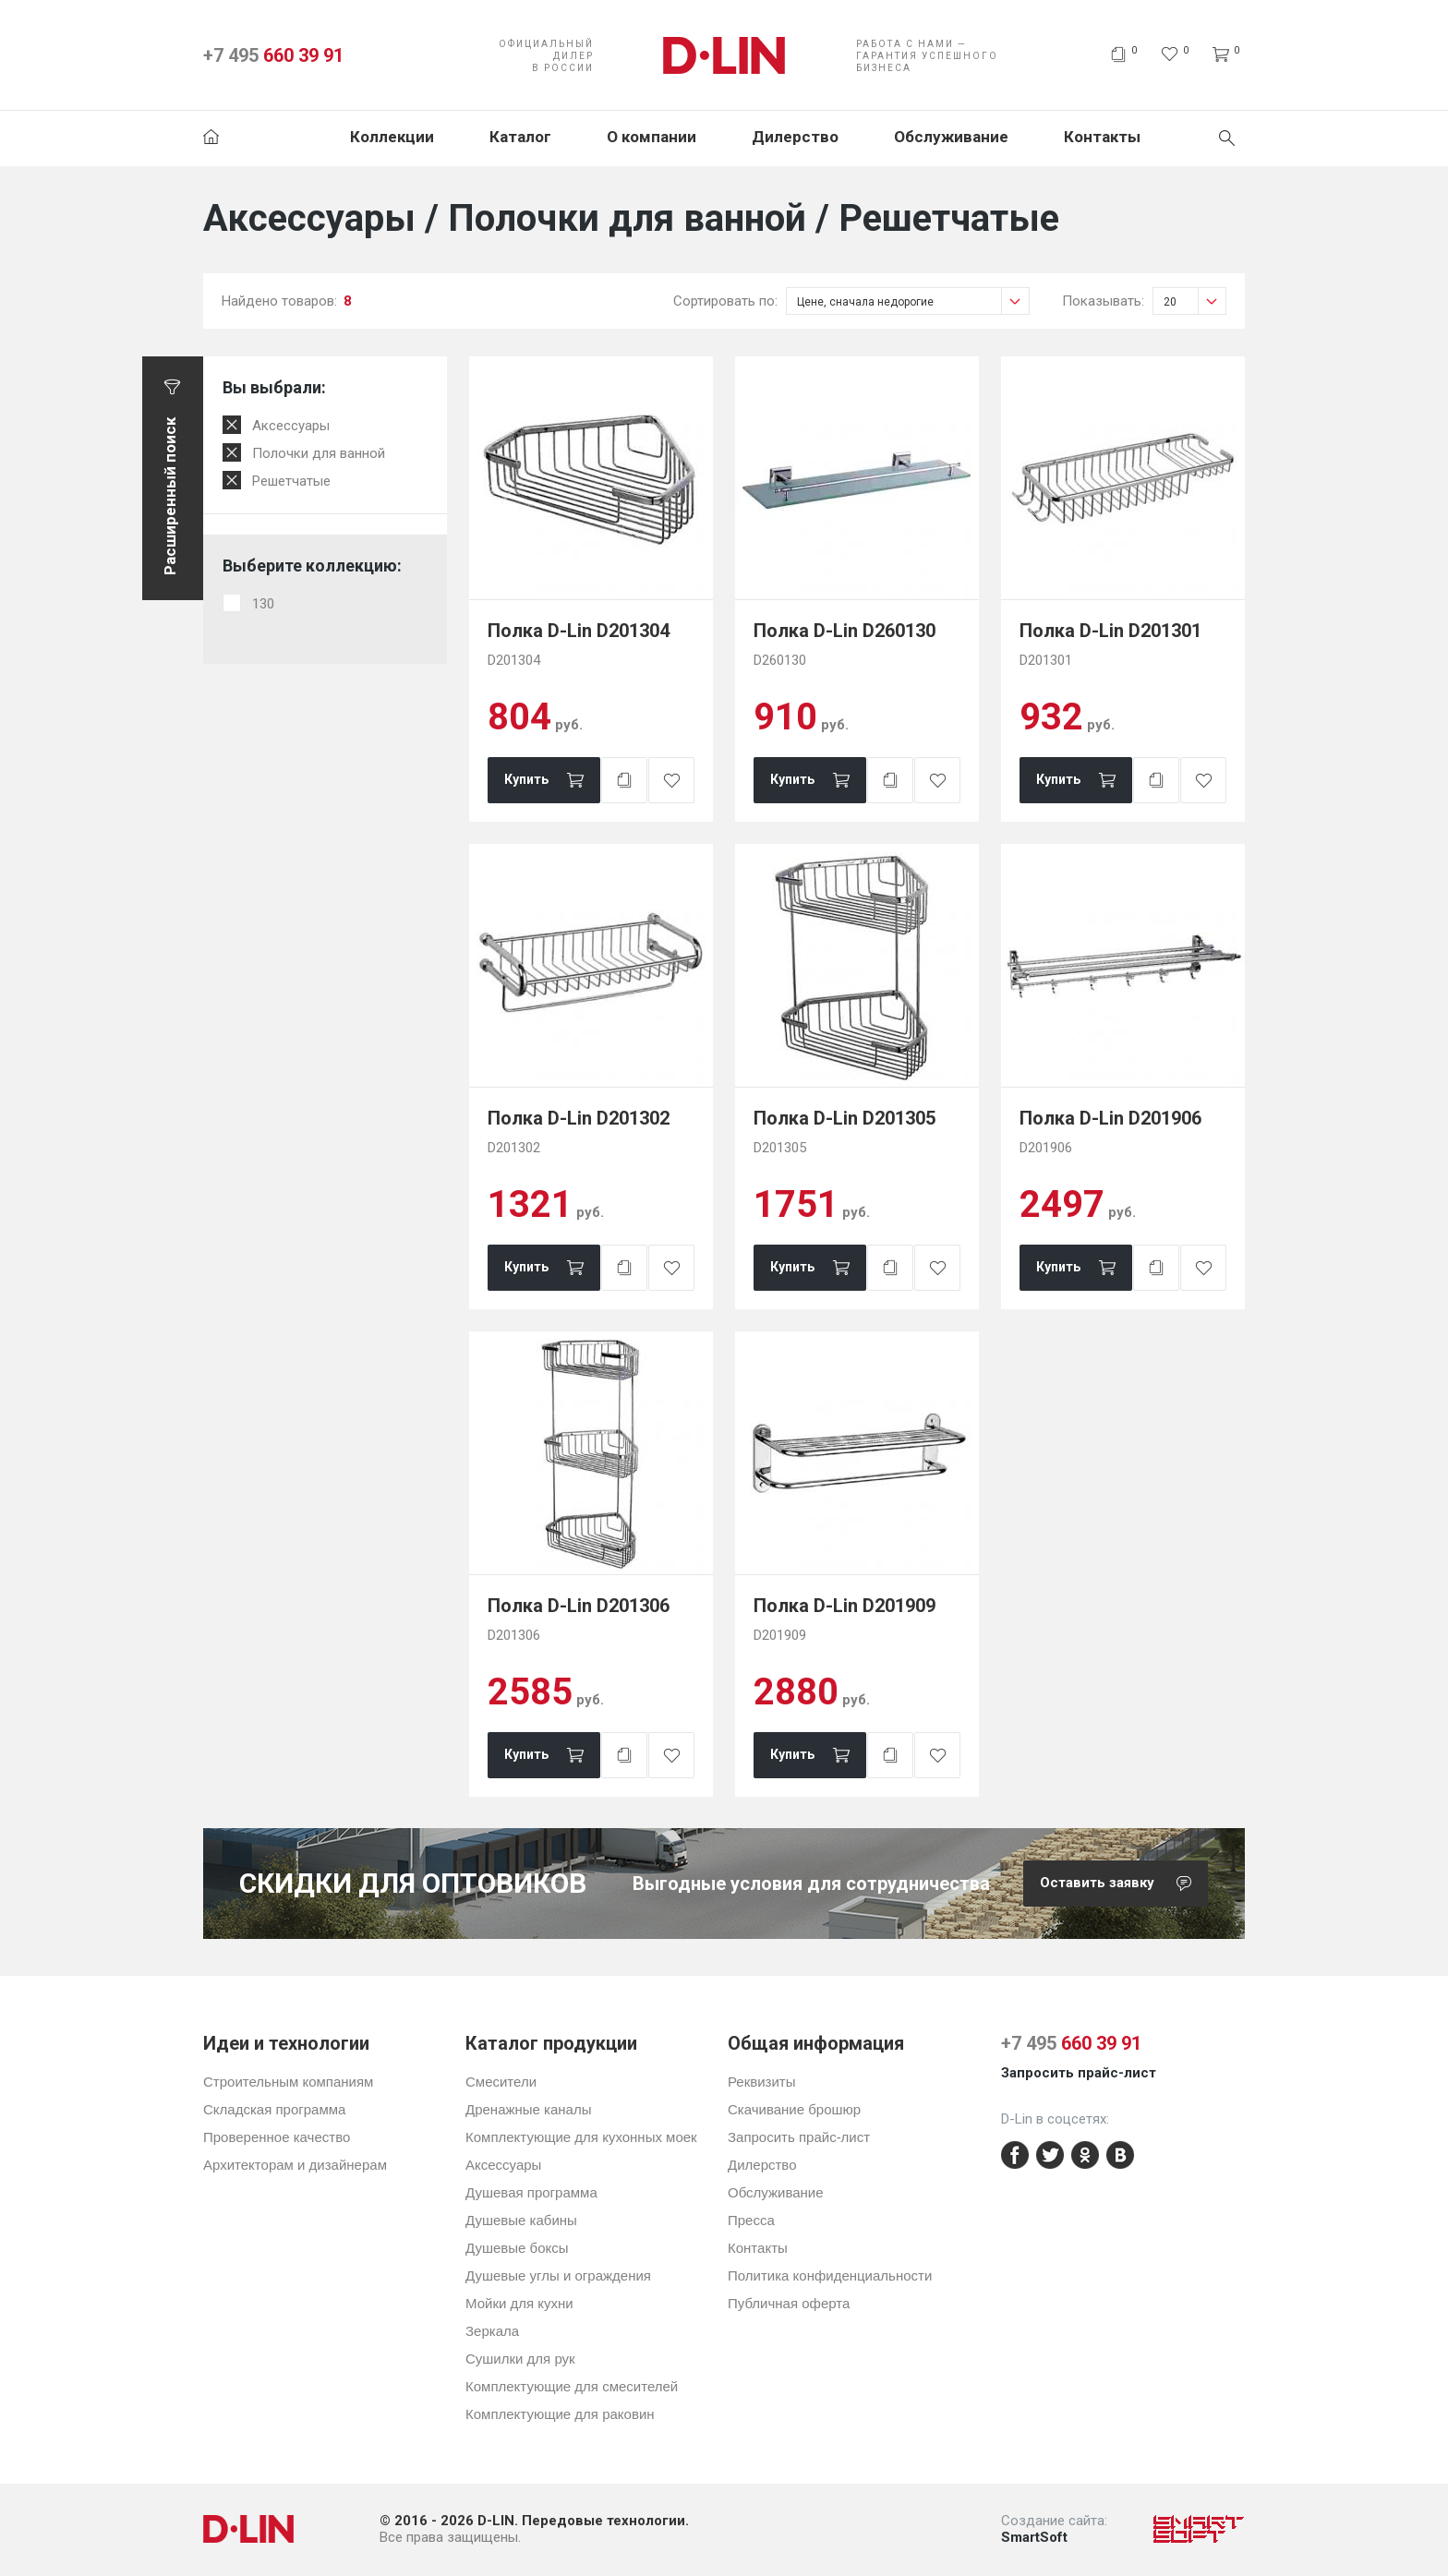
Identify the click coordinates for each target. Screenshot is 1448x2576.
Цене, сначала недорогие (913, 301)
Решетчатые (291, 481)
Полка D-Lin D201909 (844, 1606)
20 (1194, 301)
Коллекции (392, 136)
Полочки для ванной (318, 453)
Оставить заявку (1124, 1883)
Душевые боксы (517, 2248)
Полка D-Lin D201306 (579, 1606)
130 (263, 604)
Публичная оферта (789, 2303)
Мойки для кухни (519, 2303)
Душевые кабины (521, 2220)
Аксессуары (291, 425)
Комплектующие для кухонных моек (581, 2137)
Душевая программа (531, 2192)
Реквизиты (762, 2081)
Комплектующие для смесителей (571, 2386)
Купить (526, 779)
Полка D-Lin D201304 (579, 631)
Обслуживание (951, 136)
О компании (651, 136)
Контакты (1102, 136)
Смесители (501, 2081)
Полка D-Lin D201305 (844, 1118)
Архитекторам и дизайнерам (295, 2165)
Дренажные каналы (528, 2109)
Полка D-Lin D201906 (1110, 1118)
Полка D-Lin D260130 (844, 631)
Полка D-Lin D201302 (579, 1118)
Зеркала (492, 2331)
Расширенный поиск (170, 496)
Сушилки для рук (520, 2358)
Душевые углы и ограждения (558, 2275)
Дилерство (795, 136)
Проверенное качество (276, 2137)
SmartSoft (1034, 2537)
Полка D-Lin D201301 (1110, 631)
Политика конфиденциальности (830, 2275)
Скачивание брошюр (794, 2109)
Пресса (751, 2220)
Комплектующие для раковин (560, 2414)
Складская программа (274, 2109)
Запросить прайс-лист (799, 2137)
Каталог (520, 136)
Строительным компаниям (288, 2081)
